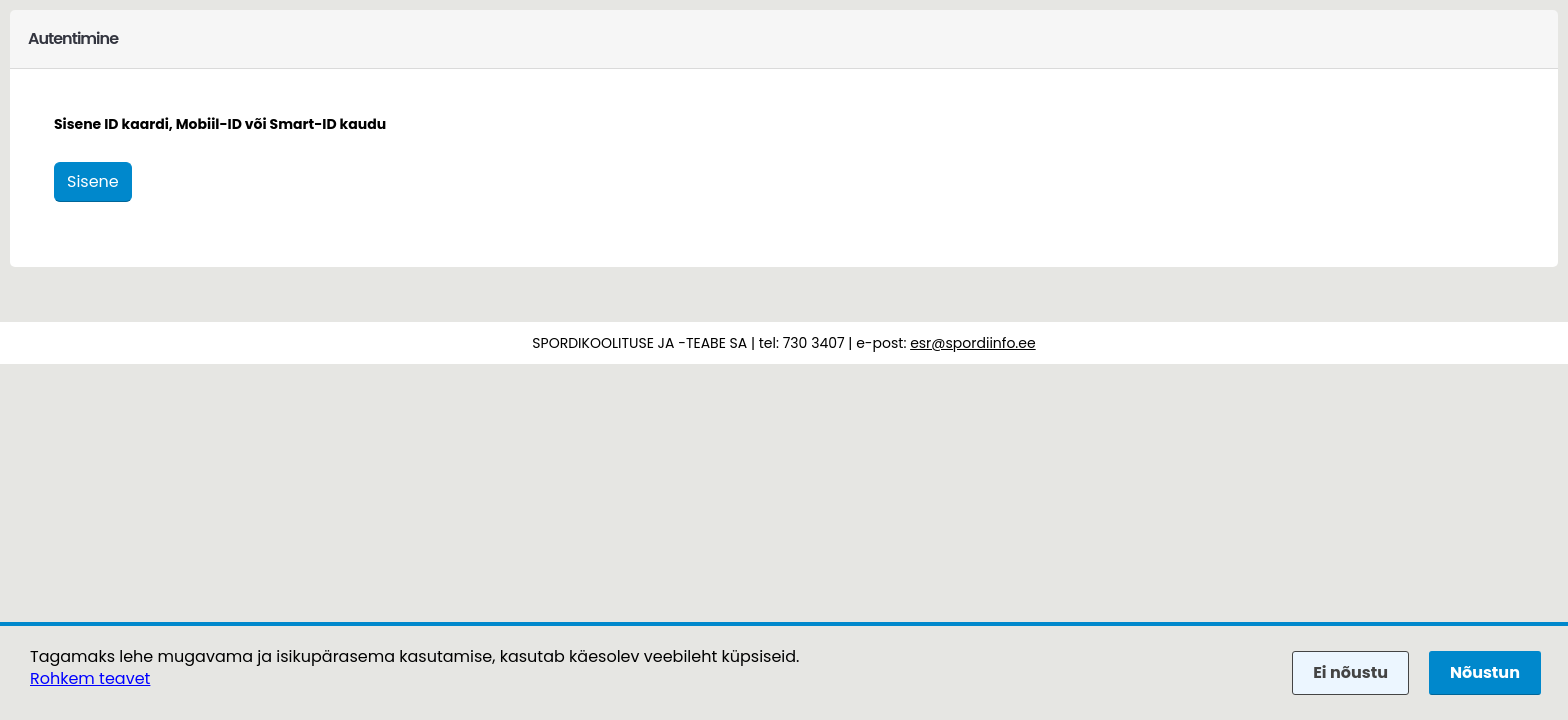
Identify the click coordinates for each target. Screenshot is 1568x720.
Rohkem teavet (90, 678)
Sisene (93, 181)
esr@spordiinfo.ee (973, 343)
